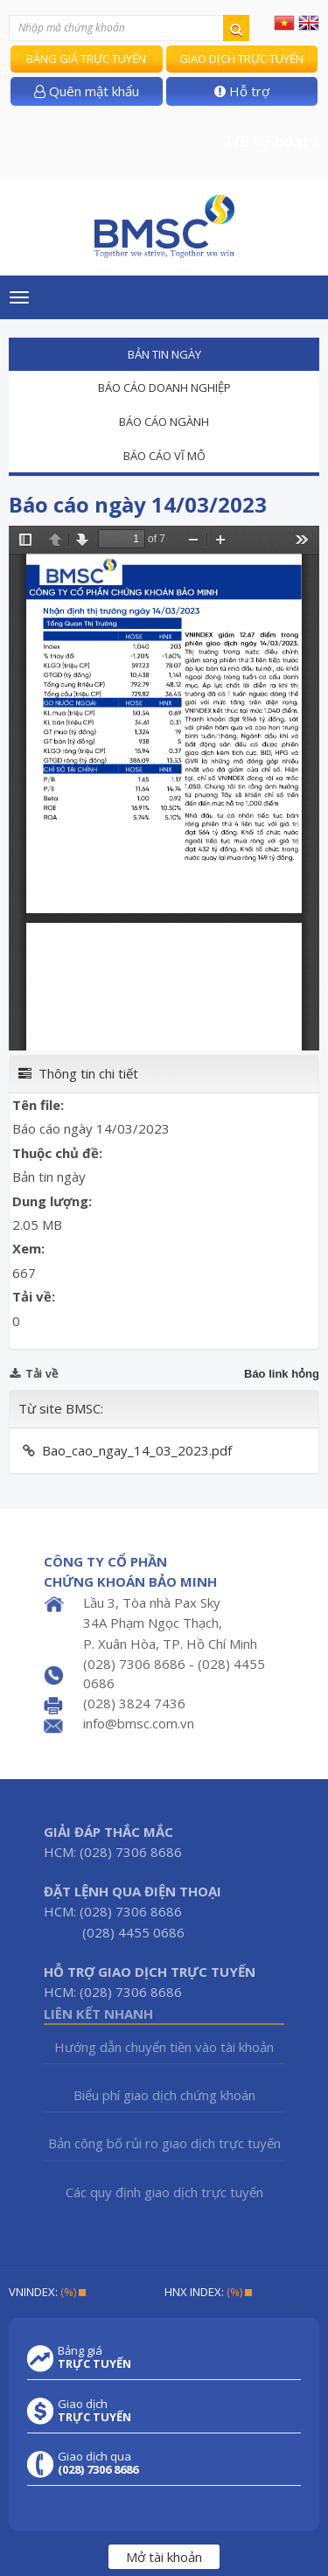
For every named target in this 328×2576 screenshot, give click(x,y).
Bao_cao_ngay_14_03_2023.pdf (137, 1450)
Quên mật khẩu (86, 91)
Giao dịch (94, 2411)
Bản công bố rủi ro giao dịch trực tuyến (164, 2143)
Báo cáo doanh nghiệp (164, 387)
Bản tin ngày (164, 354)
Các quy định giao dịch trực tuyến (164, 2192)
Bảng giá (94, 2357)
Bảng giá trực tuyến (86, 58)
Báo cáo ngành (164, 421)
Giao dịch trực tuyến (241, 58)
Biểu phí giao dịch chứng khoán (164, 2095)
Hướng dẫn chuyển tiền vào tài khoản (164, 2047)
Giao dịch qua (98, 2463)
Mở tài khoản (164, 2557)
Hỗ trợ (241, 91)
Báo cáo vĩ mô (164, 456)
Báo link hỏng (281, 1373)
